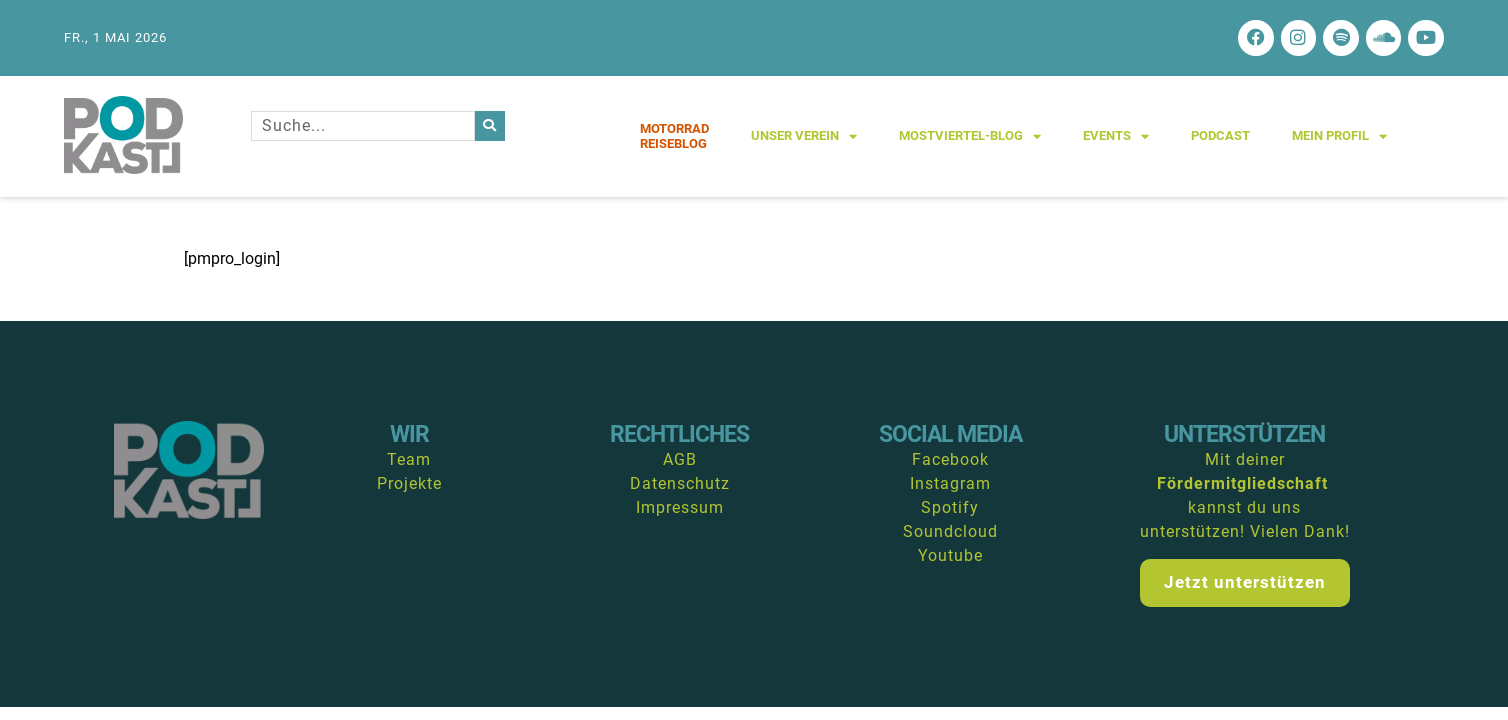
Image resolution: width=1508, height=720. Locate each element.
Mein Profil (1339, 140)
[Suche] (490, 130)
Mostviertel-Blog (970, 140)
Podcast (1220, 140)
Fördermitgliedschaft (1242, 488)
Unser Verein (804, 140)
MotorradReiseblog (674, 140)
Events (1116, 140)
